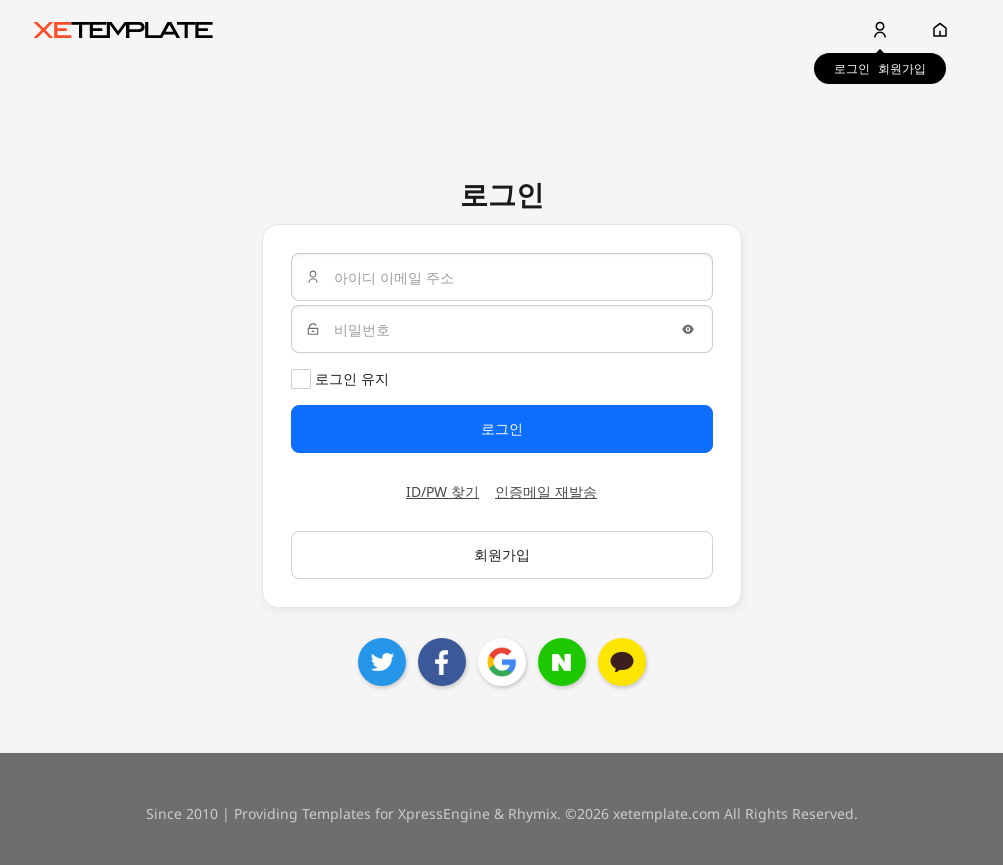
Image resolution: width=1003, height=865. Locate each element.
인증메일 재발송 (546, 491)
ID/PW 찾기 (442, 491)
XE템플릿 (123, 30)
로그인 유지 (352, 378)
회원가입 (902, 68)
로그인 (852, 68)
